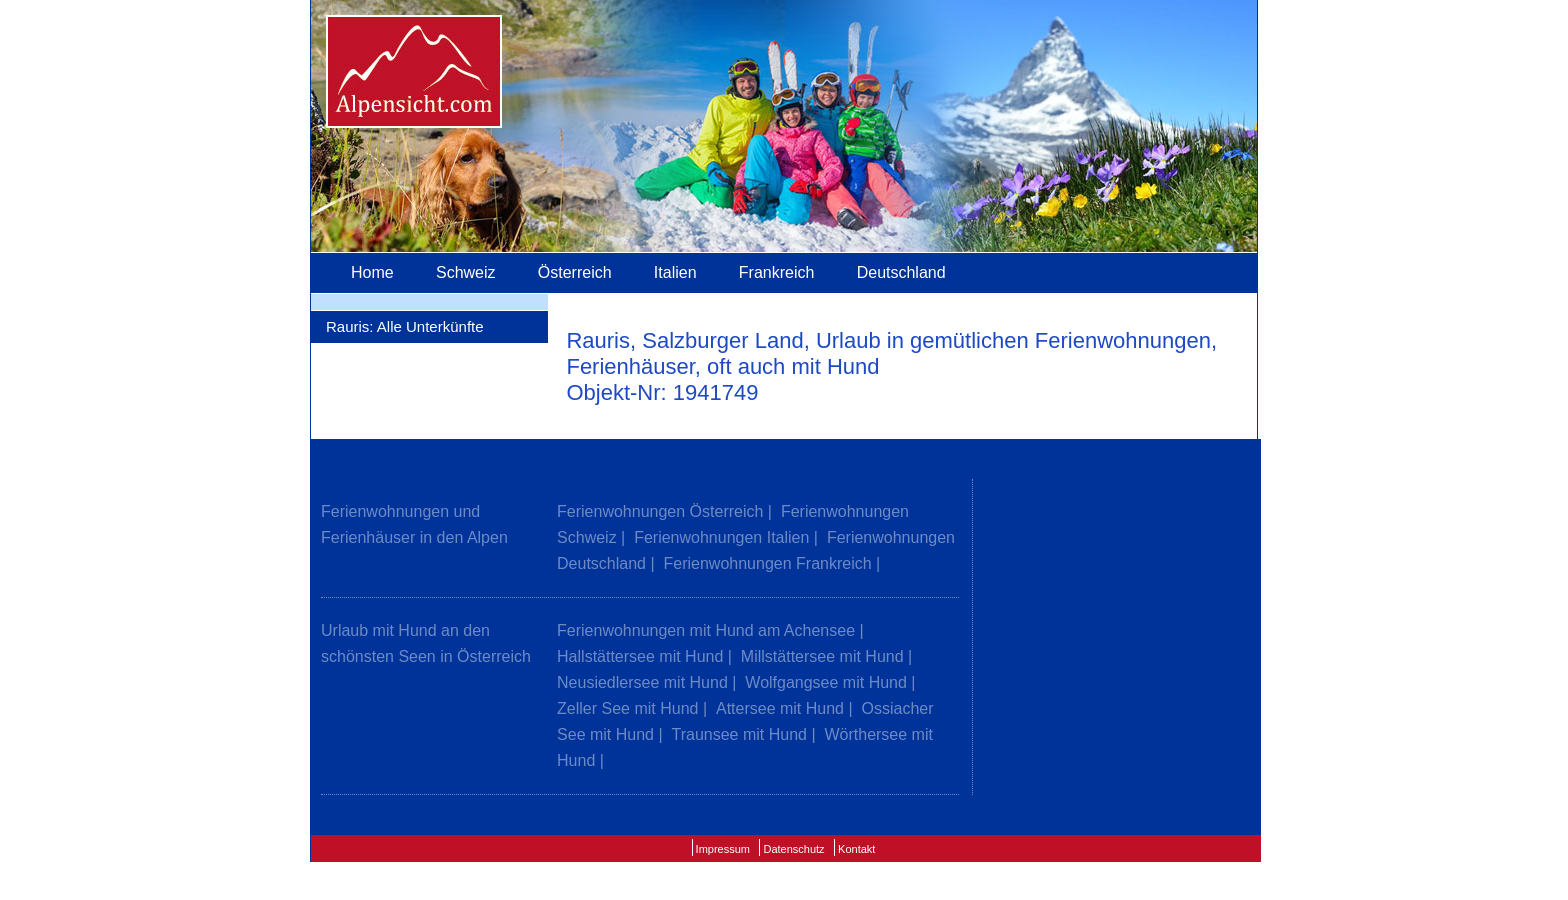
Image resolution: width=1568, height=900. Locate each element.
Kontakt (856, 849)
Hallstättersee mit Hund (640, 656)
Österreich (575, 272)
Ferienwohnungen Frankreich (768, 563)
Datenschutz (793, 849)
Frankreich (777, 272)
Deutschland (901, 272)
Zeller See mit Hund (627, 708)
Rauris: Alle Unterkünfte (405, 326)
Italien (675, 272)
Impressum (723, 849)
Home (372, 272)
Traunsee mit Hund (739, 734)
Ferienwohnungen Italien (721, 537)
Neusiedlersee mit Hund (642, 682)
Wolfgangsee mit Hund (826, 682)
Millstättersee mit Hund (822, 656)
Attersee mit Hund (780, 708)
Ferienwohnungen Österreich (660, 511)
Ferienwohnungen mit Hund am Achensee (706, 630)
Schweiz (466, 272)
